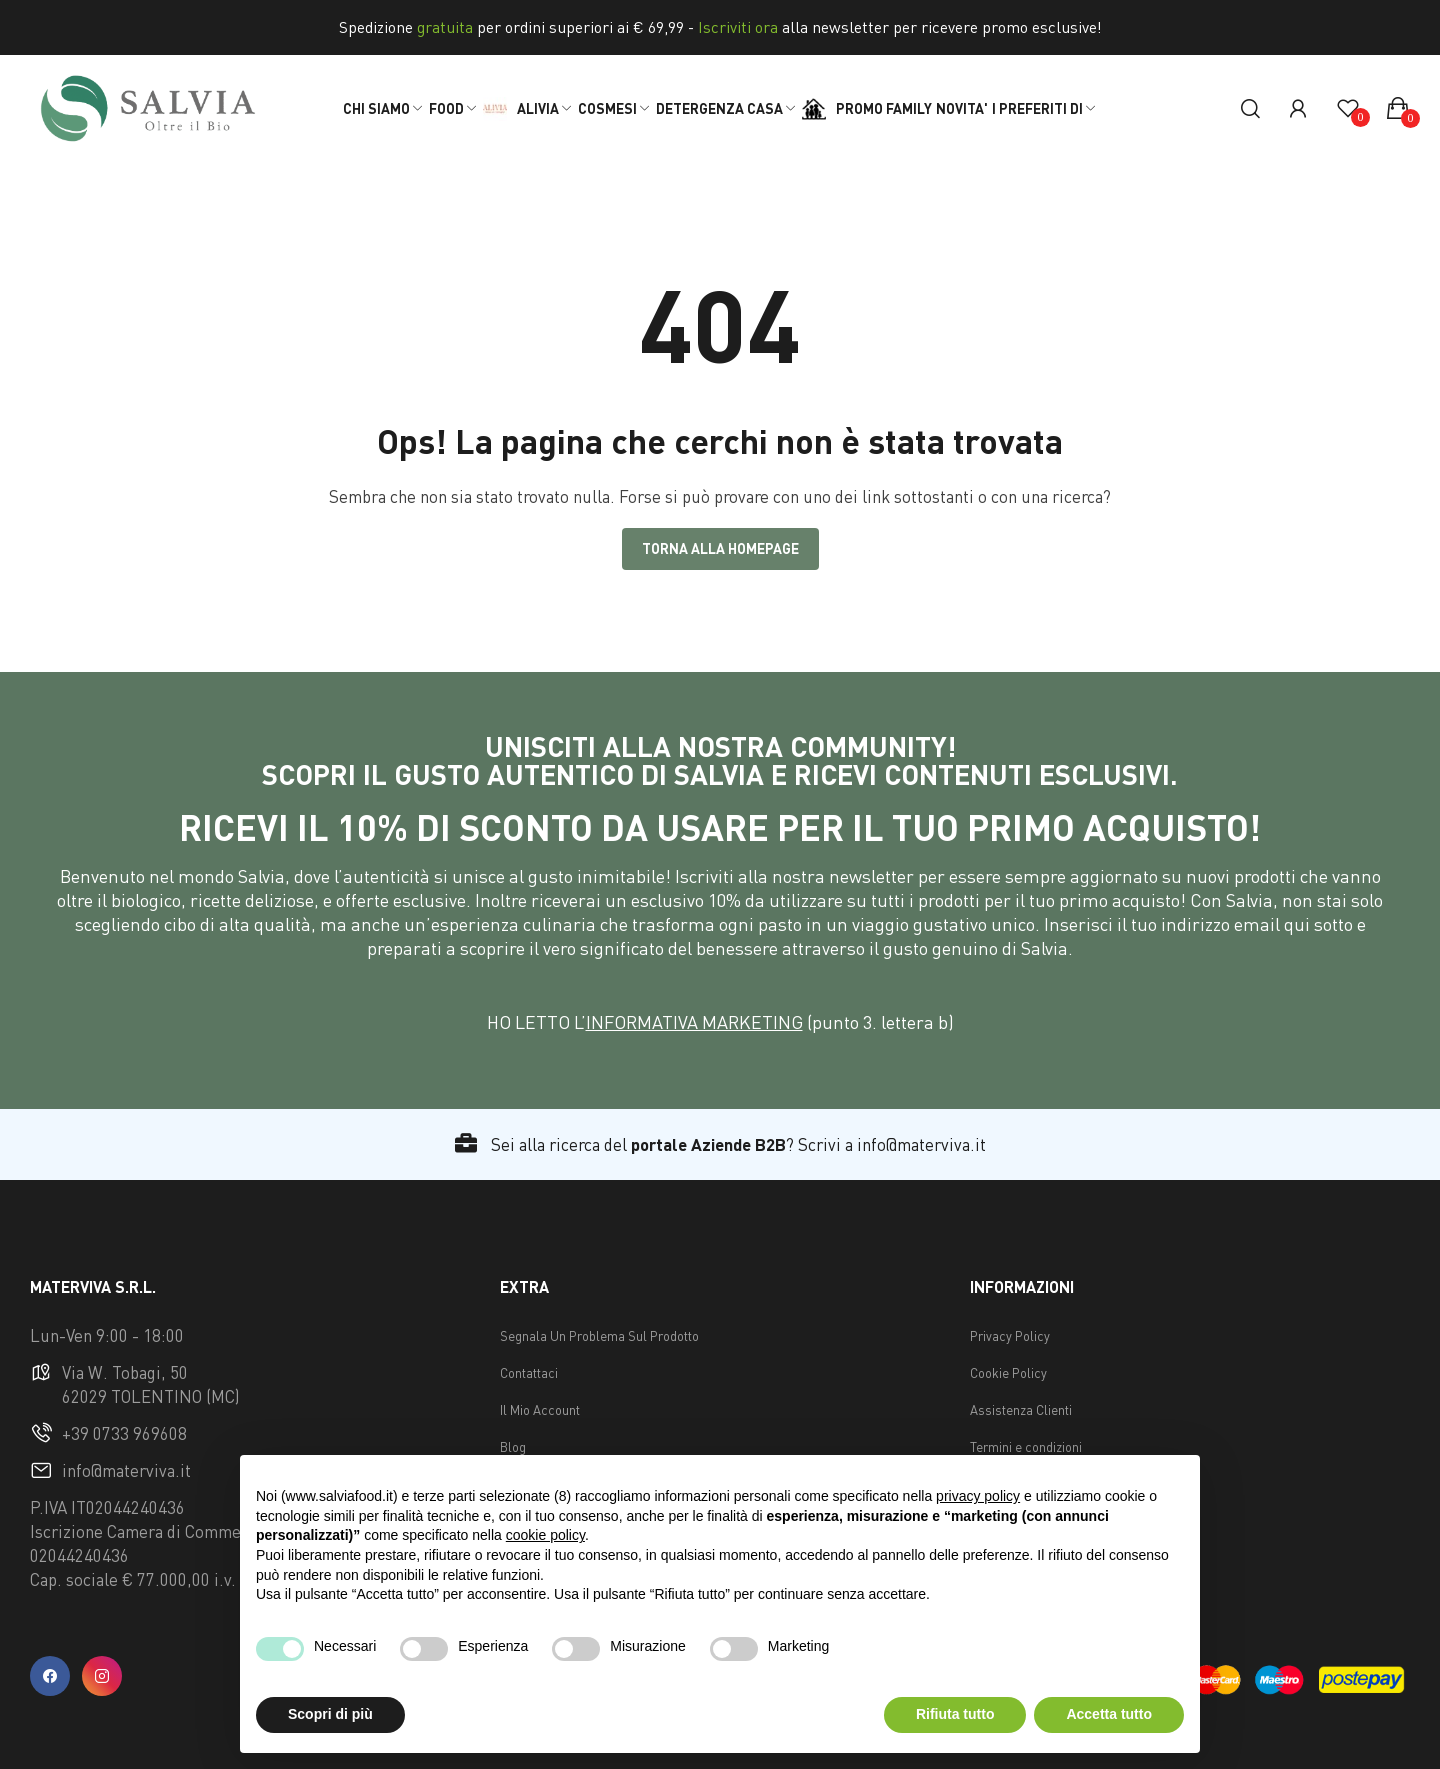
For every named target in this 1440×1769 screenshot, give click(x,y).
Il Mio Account (540, 1410)
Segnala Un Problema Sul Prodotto (599, 1336)
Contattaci (529, 1373)
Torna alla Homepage (720, 548)
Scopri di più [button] (330, 1714)
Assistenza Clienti (1021, 1410)
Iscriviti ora (738, 27)
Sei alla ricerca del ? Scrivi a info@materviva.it (720, 1144)
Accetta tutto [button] (1109, 1714)
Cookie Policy (1008, 1373)
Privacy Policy (1010, 1336)
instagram (102, 1676)
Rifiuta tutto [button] (955, 1714)
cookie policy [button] (545, 1535)
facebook (50, 1676)
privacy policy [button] (978, 1496)
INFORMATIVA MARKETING (694, 1022)
